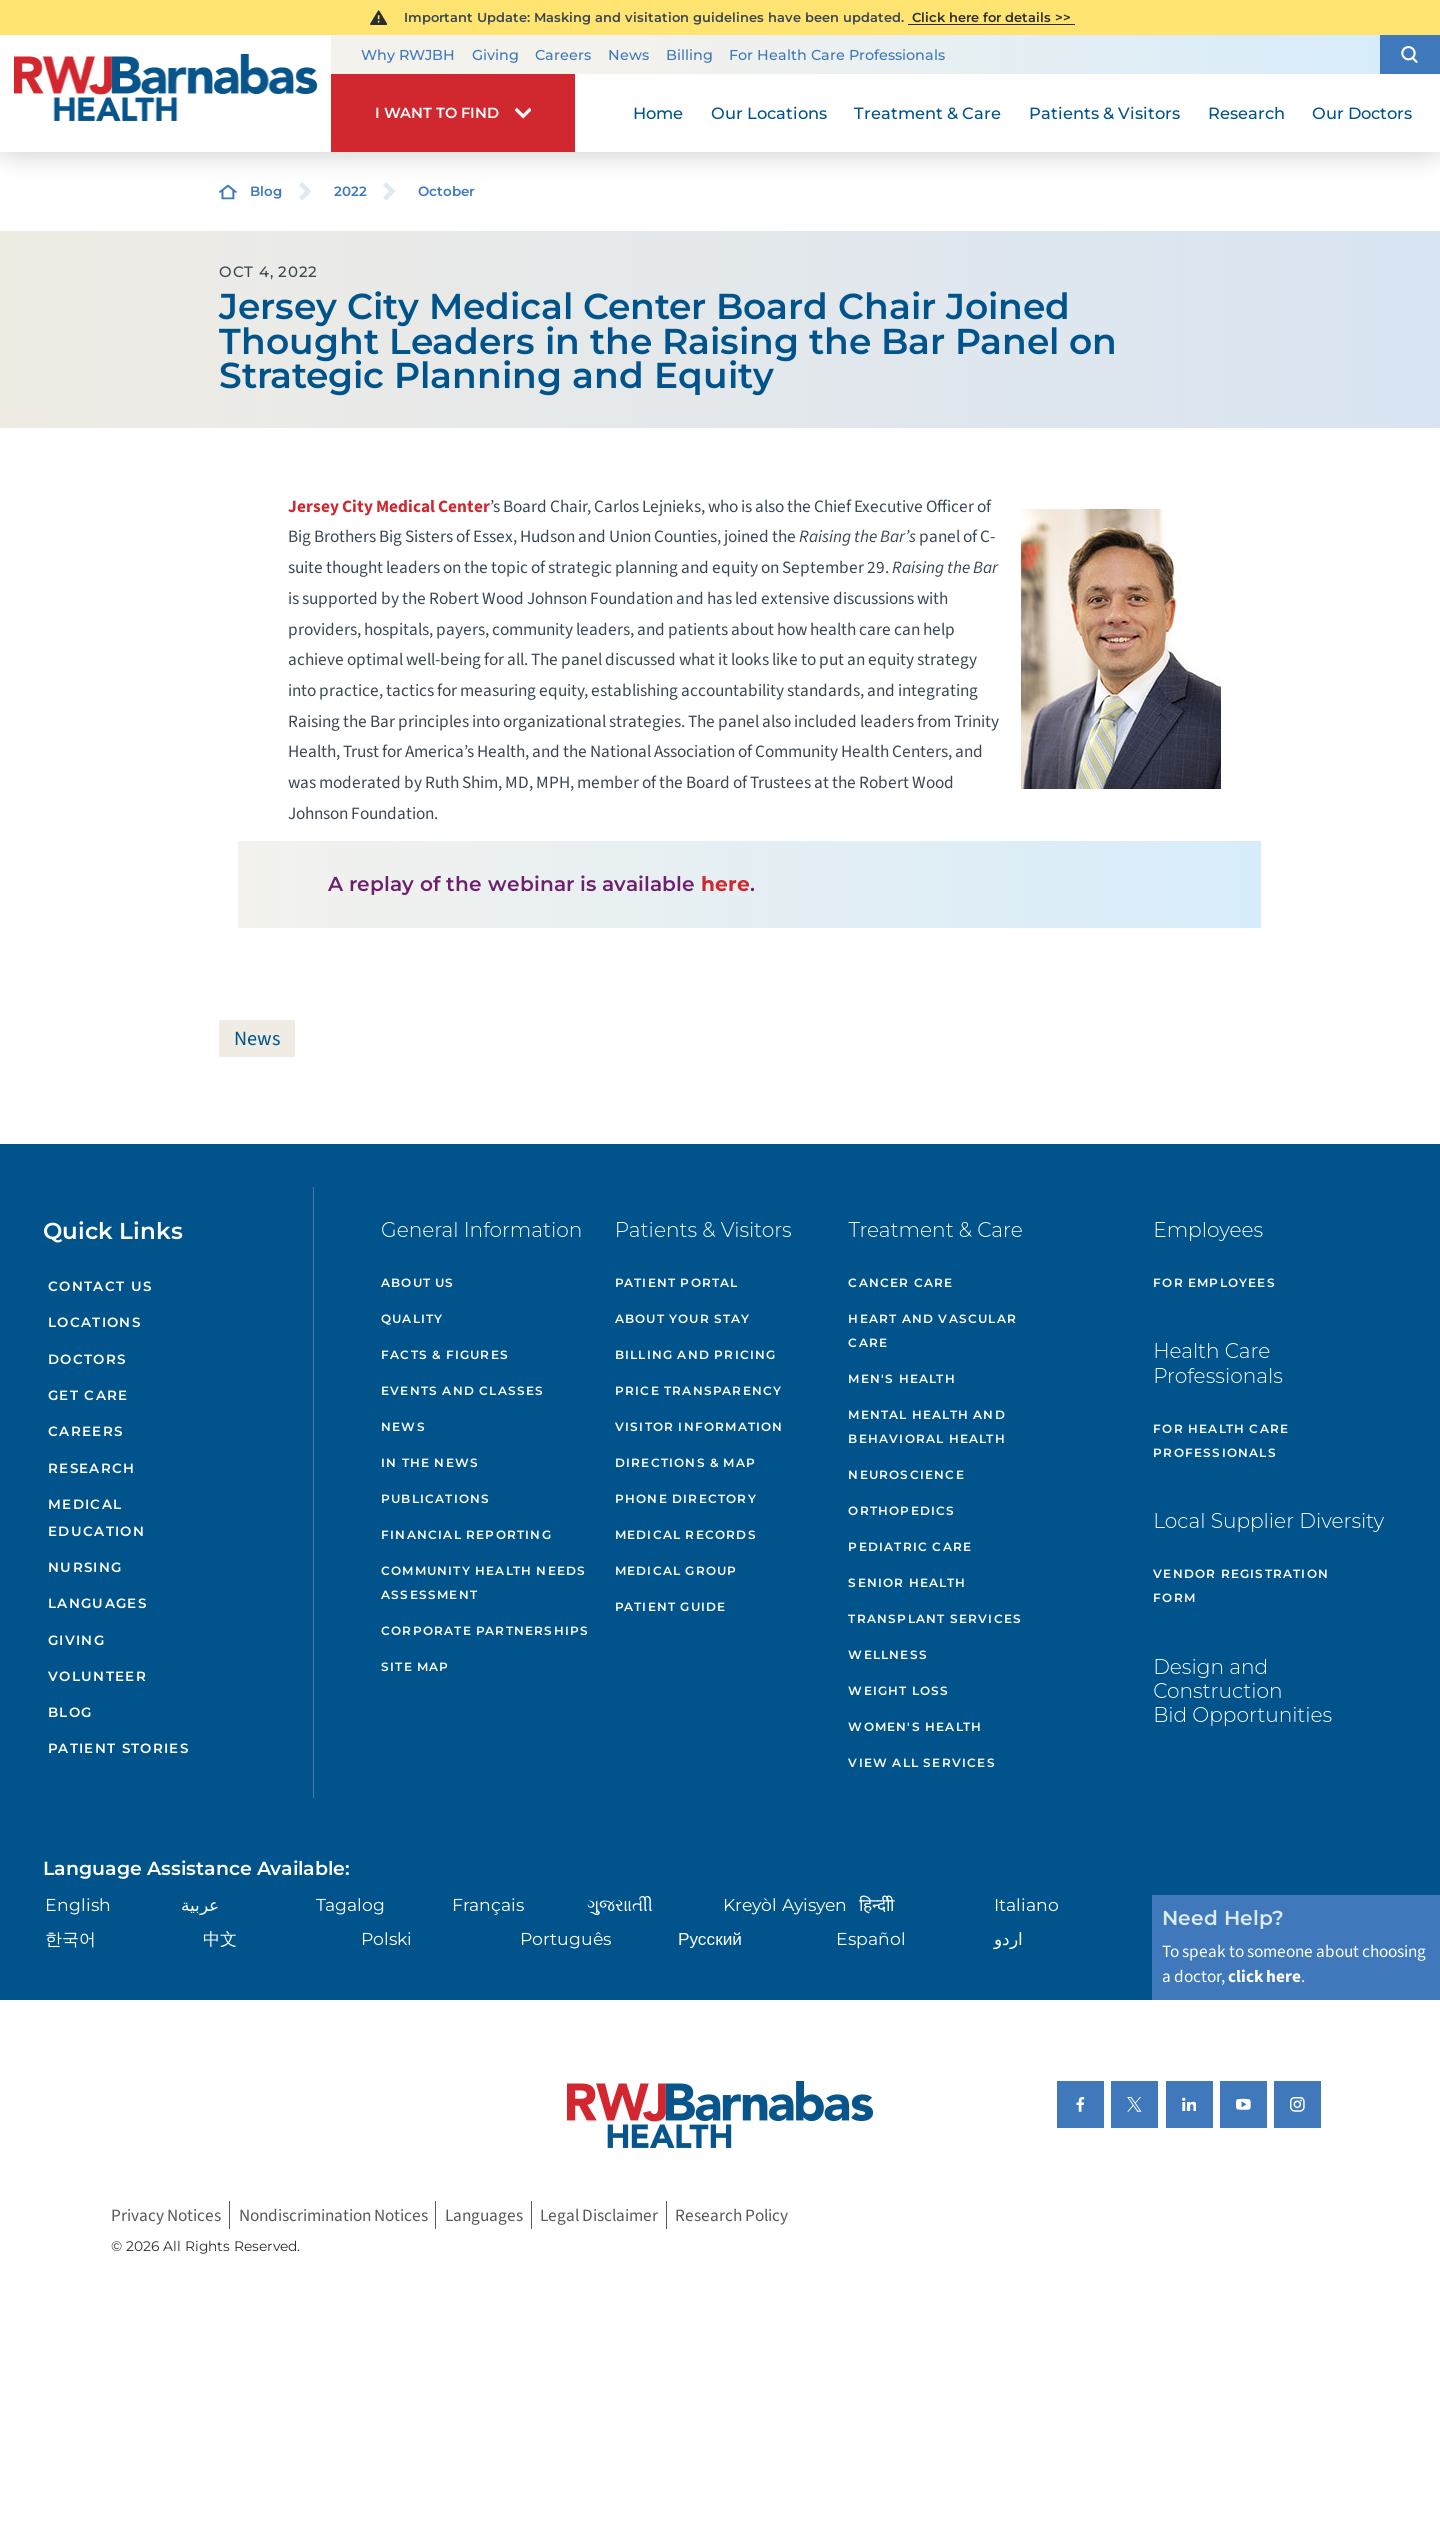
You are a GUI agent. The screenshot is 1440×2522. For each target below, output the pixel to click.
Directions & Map (685, 1462)
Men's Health (901, 1378)
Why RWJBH (408, 55)
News (628, 55)
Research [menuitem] (1246, 113)
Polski (386, 1938)
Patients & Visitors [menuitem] (1104, 113)
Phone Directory (686, 1498)
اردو (1008, 1938)
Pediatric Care (910, 1546)
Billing (689, 55)
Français (488, 1904)
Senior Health (907, 1582)
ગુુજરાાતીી (620, 1904)
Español (871, 1938)
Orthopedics (901, 1510)
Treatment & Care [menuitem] (927, 113)
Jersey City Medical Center (389, 506)
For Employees (1214, 1282)
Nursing (85, 1567)
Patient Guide (671, 1606)
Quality (412, 1318)
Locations (94, 1322)
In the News (430, 1462)
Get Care (88, 1395)
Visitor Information (699, 1426)
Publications (435, 1498)
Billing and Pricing (696, 1354)
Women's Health (915, 1726)
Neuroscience (906, 1474)
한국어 (70, 1938)
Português (565, 1938)
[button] (1410, 55)
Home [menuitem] (658, 113)
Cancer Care (900, 1282)
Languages (97, 1603)
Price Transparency (699, 1390)
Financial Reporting (466, 1534)
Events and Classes (463, 1390)
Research (92, 1468)
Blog (266, 191)
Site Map (415, 1666)
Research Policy (731, 2214)
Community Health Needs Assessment (483, 1582)
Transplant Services (935, 1618)
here (725, 883)
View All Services (921, 1762)
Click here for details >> (991, 17)
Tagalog (350, 1904)
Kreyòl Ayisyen (785, 1904)
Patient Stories (118, 1748)
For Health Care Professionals (837, 55)
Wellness (888, 1654)
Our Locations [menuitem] (769, 113)
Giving (495, 55)
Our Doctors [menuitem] (1362, 113)
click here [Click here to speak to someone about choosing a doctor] (1264, 1976)
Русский (710, 1938)
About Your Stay (682, 1318)
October (446, 191)
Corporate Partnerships (485, 1630)
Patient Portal (677, 1282)
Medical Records (686, 1534)
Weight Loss (898, 1690)
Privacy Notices (166, 2214)
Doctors (87, 1359)
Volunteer (97, 1676)
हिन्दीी (876, 1904)
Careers (563, 55)
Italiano (1026, 1904)
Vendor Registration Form (1241, 1585)
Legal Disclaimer (599, 2214)
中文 (220, 1938)
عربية (200, 1904)
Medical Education (96, 1517)
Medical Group (676, 1570)
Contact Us (100, 1286)
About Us (418, 1282)
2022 (350, 191)
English (78, 1904)
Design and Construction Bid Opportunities (1242, 1690)
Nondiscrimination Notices (333, 2214)
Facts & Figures (445, 1354)
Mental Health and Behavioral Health (926, 1426)
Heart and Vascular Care (932, 1330)
